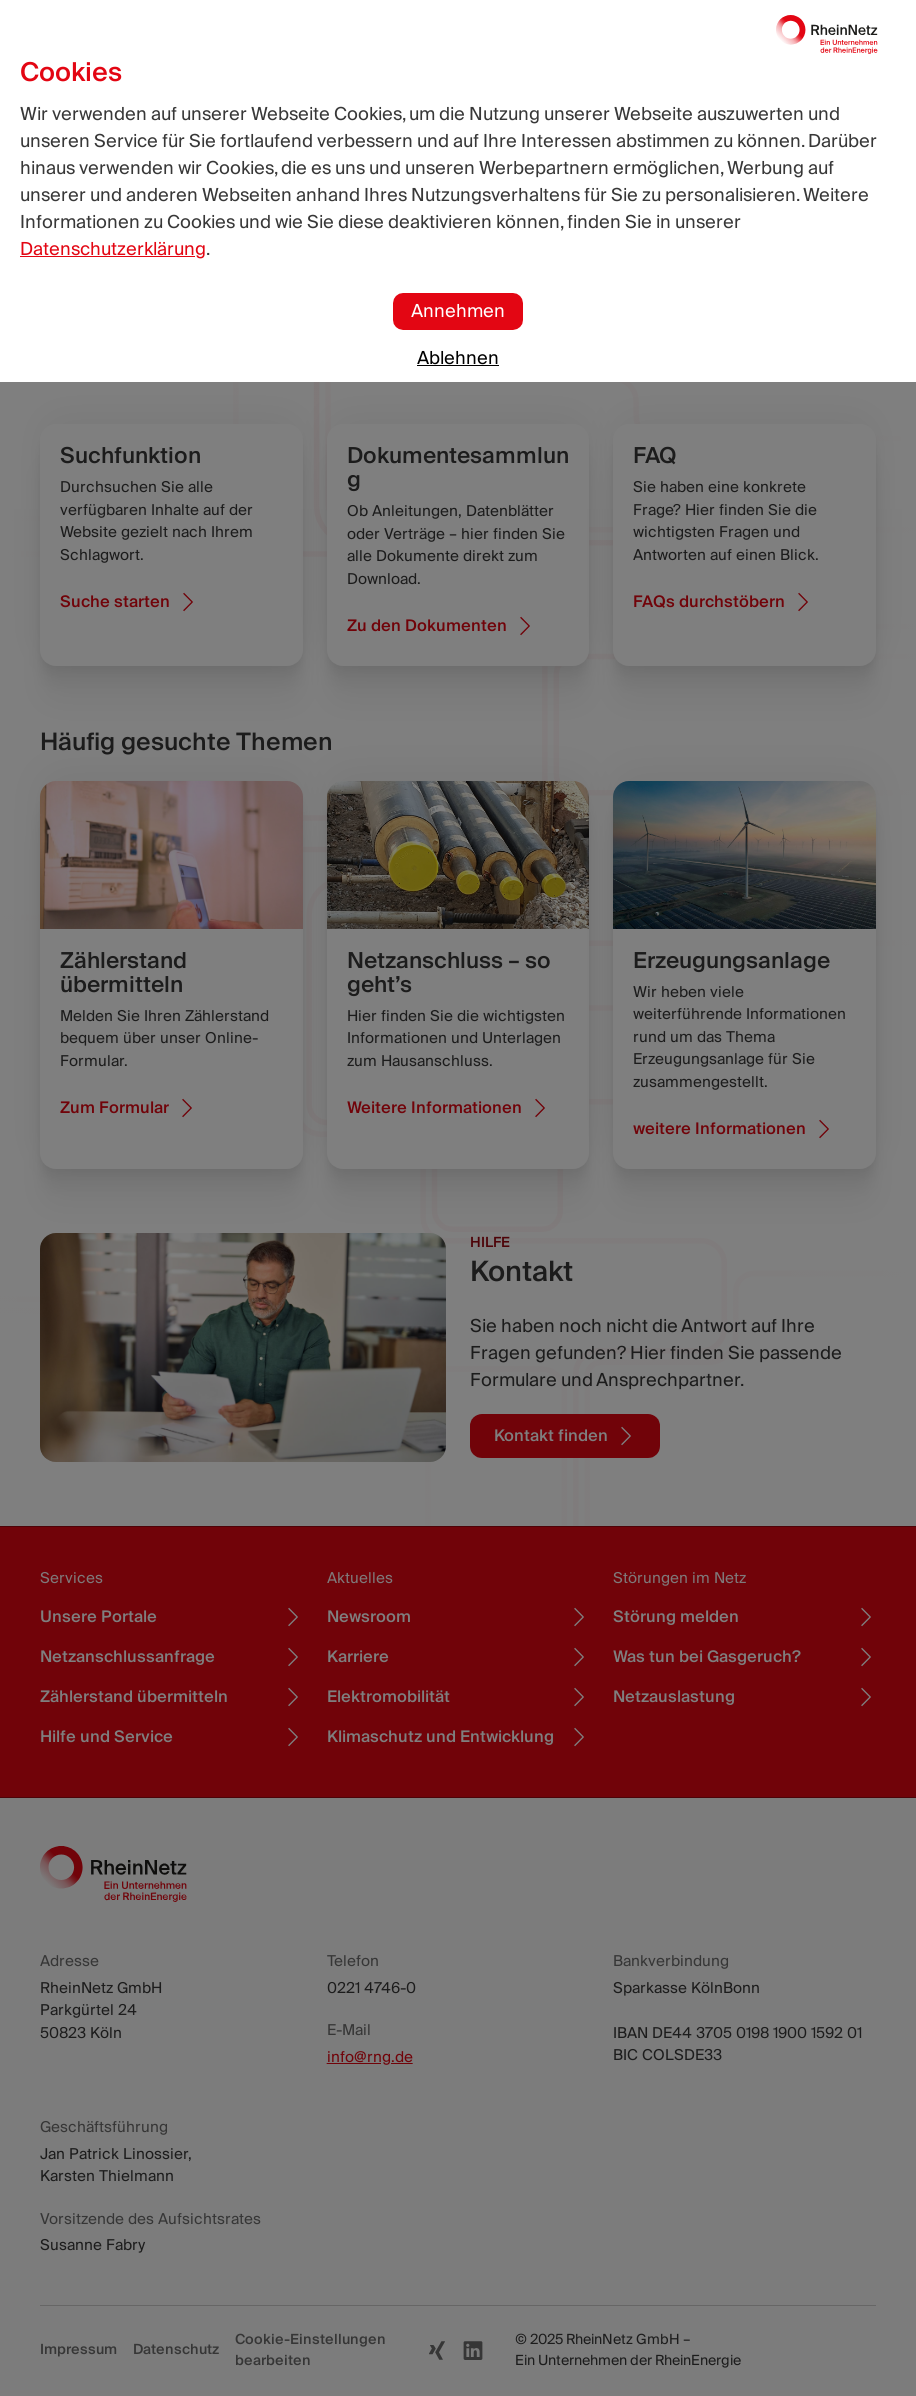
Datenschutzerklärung (113, 249)
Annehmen (458, 311)
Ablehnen (458, 358)
